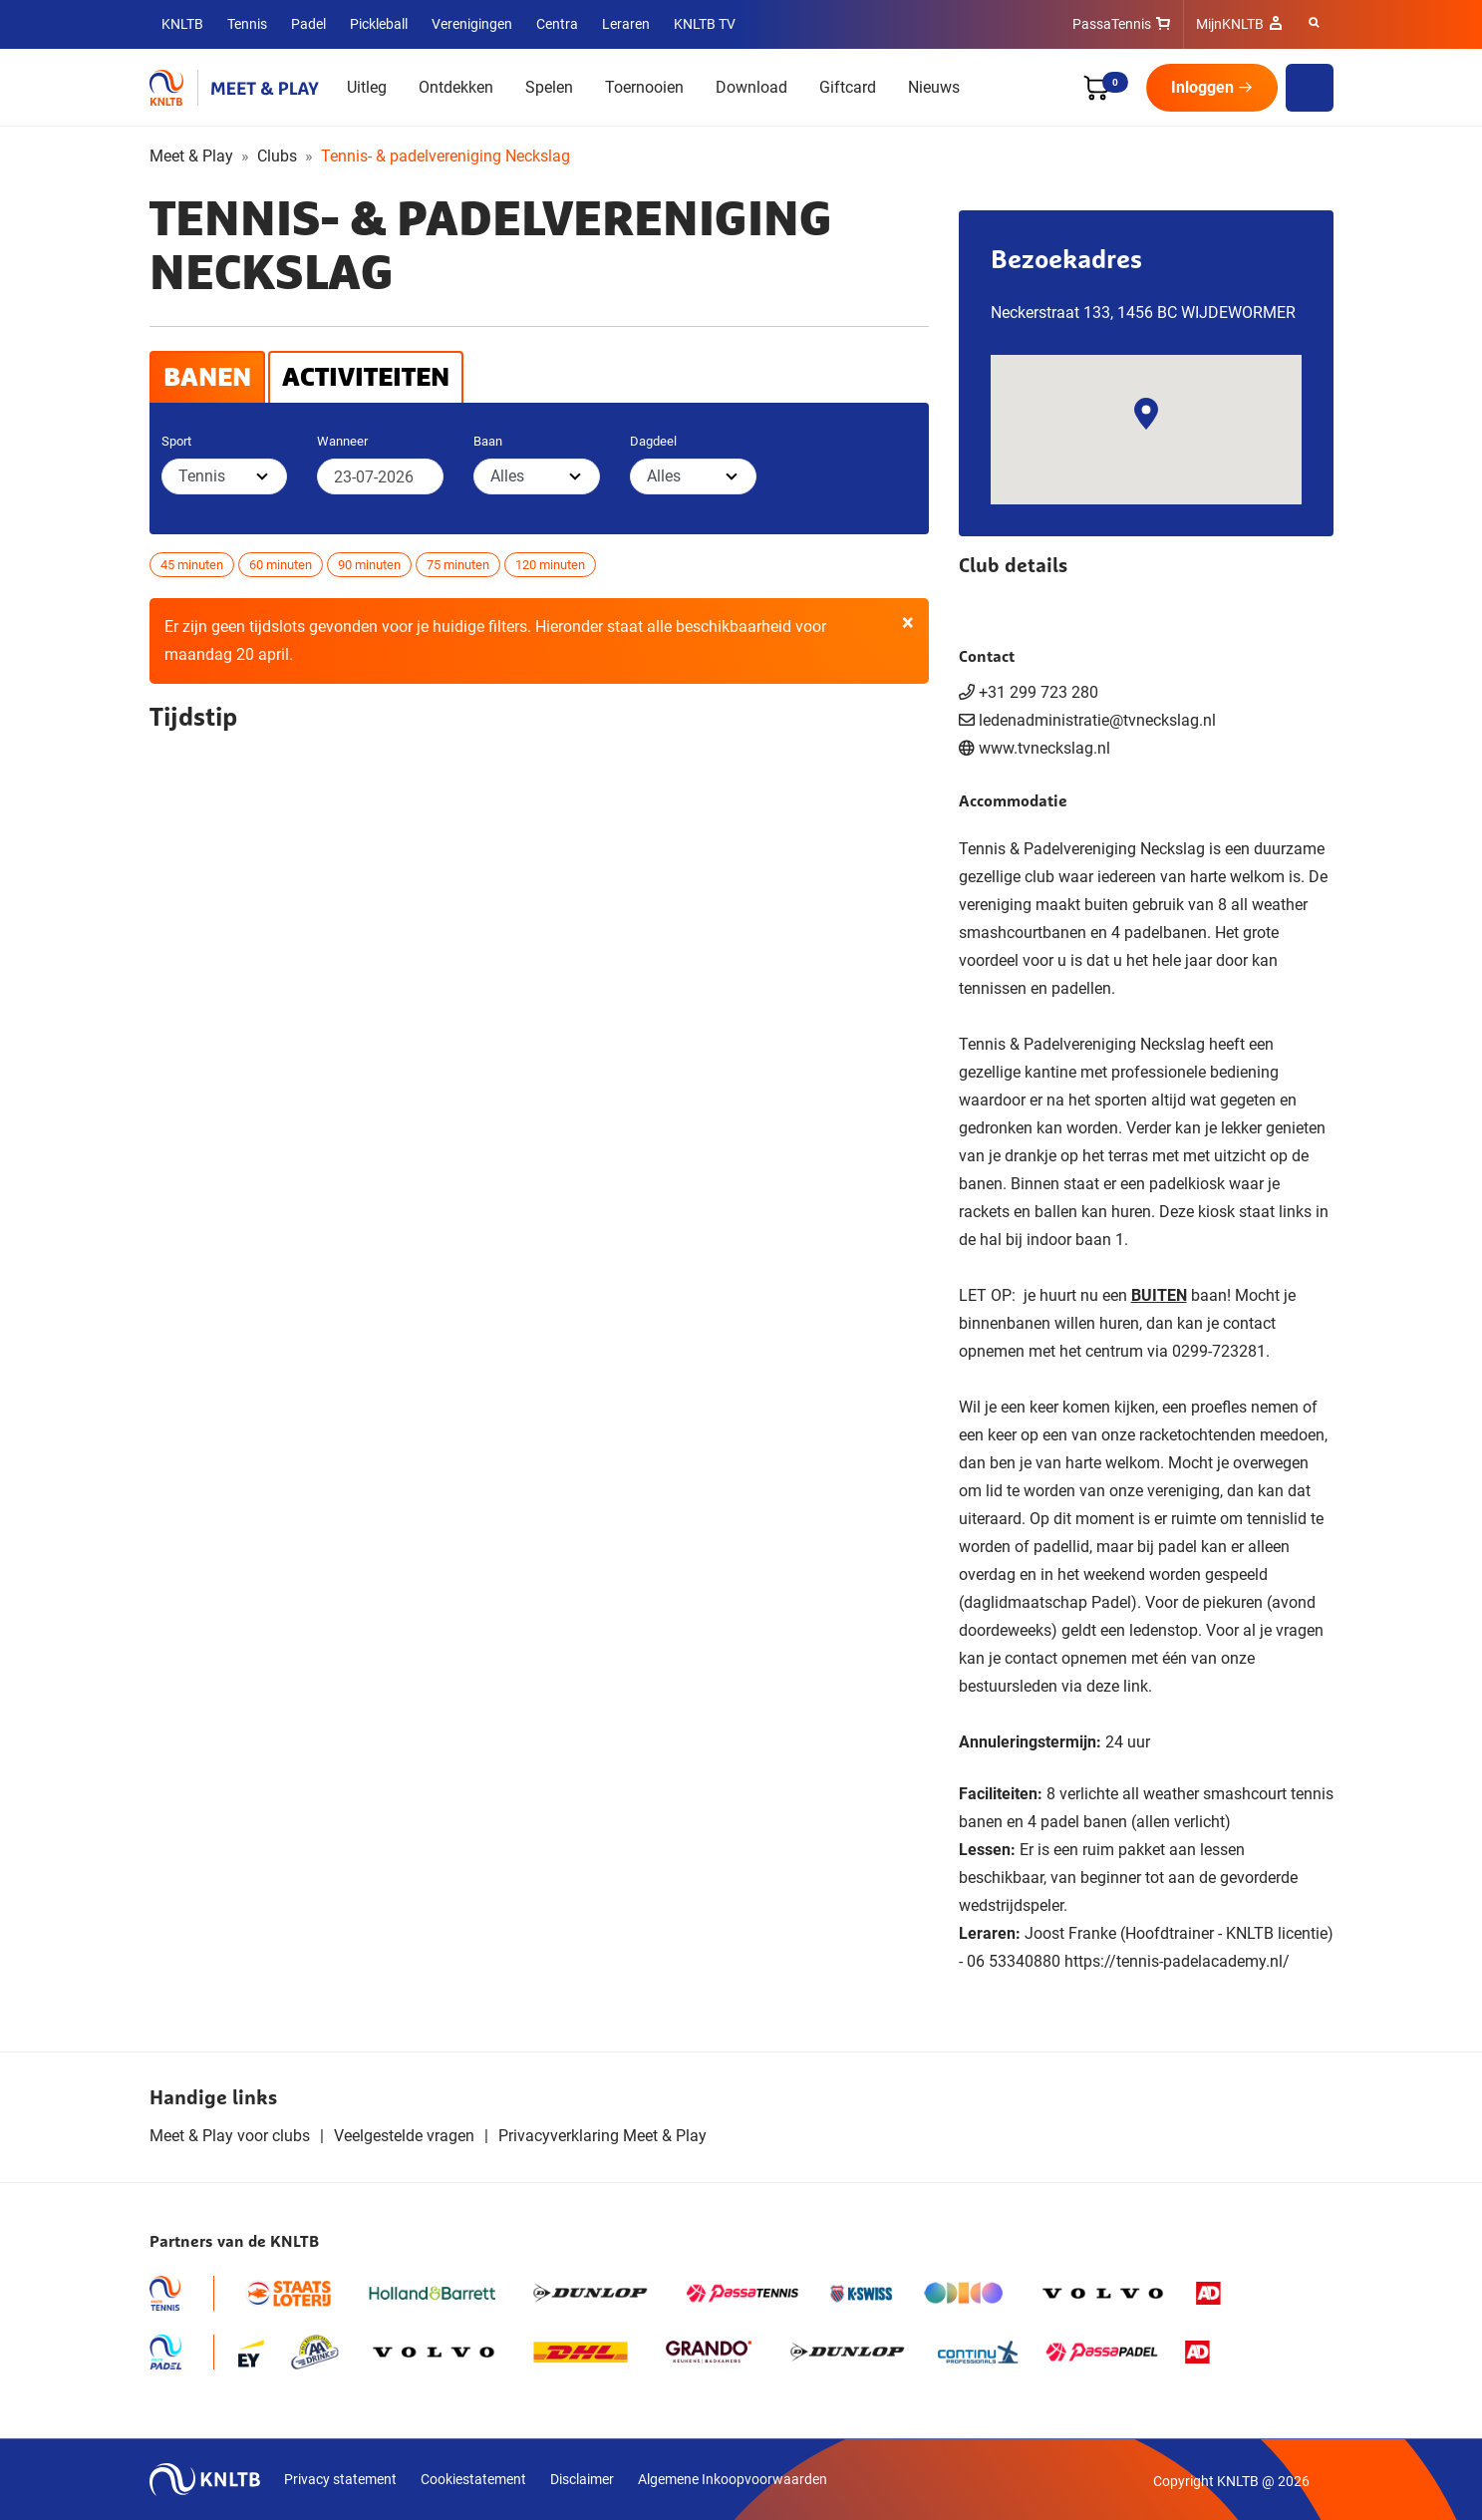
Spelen (549, 87)
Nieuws (934, 87)
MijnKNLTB (1230, 24)
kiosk (1216, 1211)
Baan (487, 441)
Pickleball (379, 24)
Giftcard (847, 87)
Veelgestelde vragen (404, 2135)
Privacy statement (340, 2479)
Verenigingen (472, 24)
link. (1137, 1686)
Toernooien (644, 87)
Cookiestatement (473, 2479)
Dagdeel (653, 441)
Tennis (247, 24)
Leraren (626, 24)
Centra (557, 24)
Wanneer (342, 441)
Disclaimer (582, 2479)
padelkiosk (1187, 1183)
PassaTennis (1111, 24)
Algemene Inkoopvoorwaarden (732, 2479)
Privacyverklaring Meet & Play (602, 2135)
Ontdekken (456, 87)
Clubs (277, 156)
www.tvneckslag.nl (1044, 748)
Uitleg (367, 87)
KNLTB (182, 24)
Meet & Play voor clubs (229, 2135)
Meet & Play (191, 156)
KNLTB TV (705, 24)
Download (751, 87)
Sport (176, 441)
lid (994, 1490)
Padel (308, 24)
